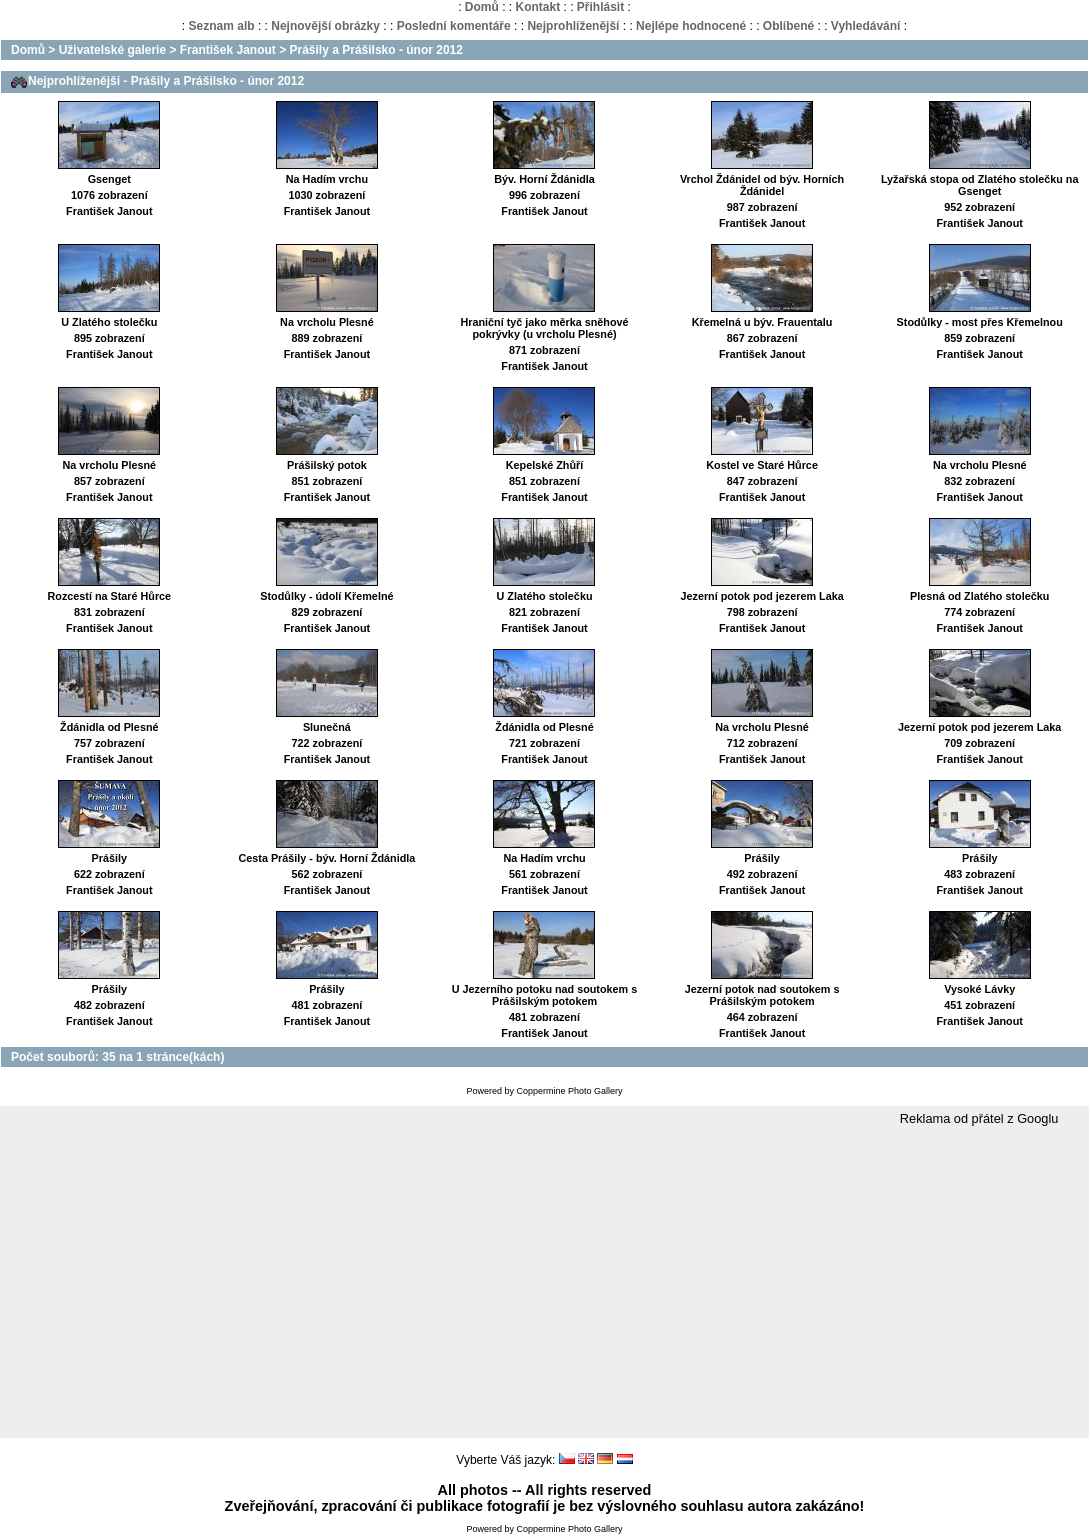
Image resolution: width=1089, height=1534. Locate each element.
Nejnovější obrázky (325, 26)
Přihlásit (600, 7)
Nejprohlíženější (573, 26)
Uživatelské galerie (112, 50)
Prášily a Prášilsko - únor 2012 (376, 50)
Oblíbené (788, 26)
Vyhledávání (866, 26)
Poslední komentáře (454, 26)
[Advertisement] (544, 1283)
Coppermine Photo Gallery (569, 1091)
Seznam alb (222, 26)
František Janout (228, 50)
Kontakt (537, 7)
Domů (482, 7)
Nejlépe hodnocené (691, 26)
